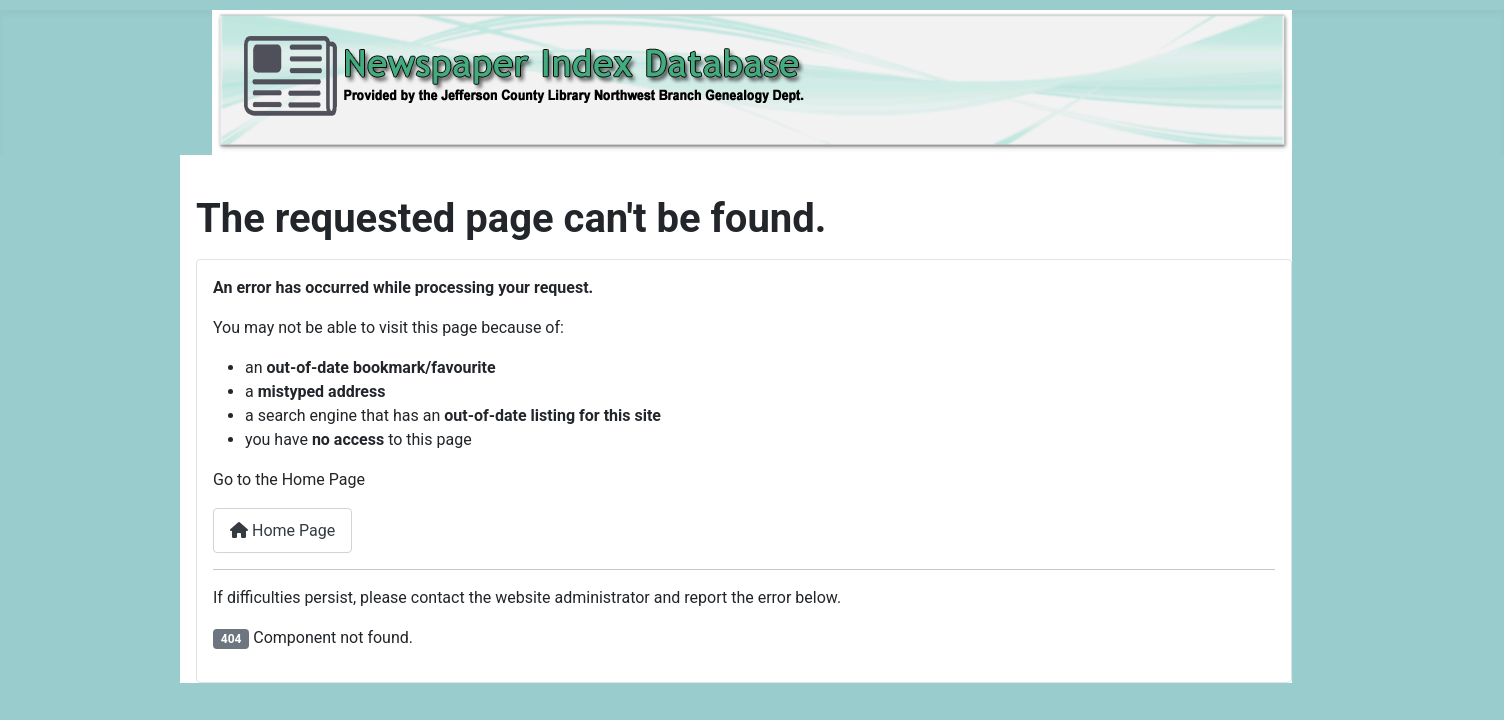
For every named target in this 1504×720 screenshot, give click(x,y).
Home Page (282, 530)
